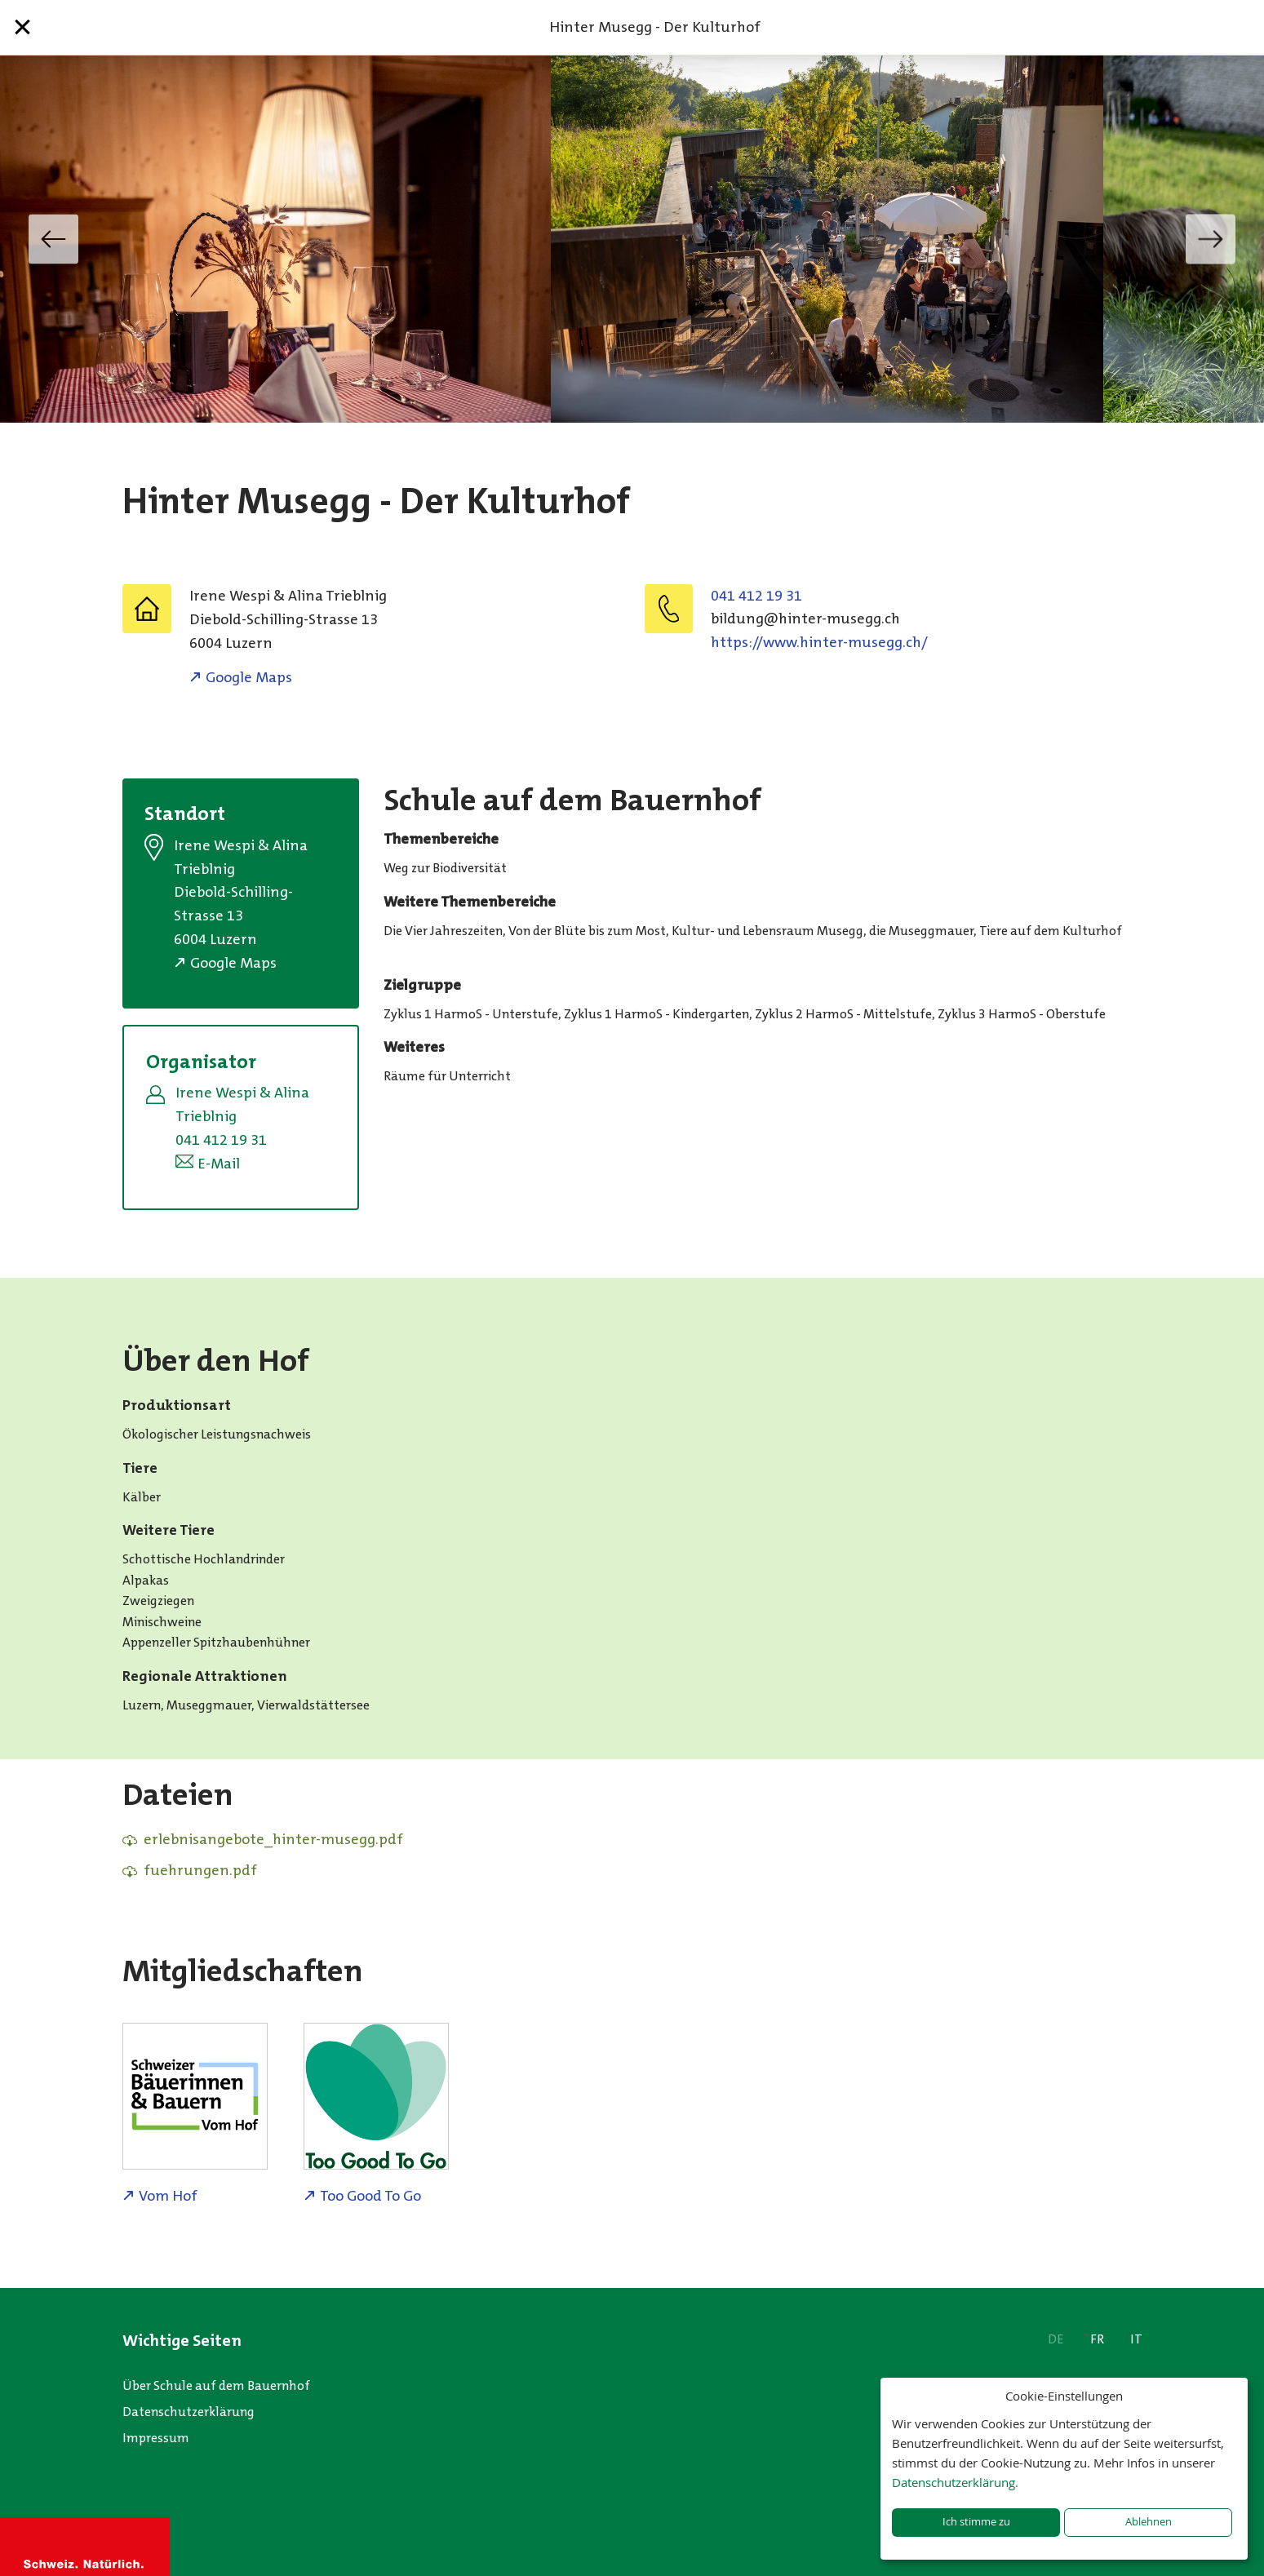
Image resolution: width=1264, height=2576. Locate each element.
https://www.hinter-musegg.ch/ (819, 642)
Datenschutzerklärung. (955, 2482)
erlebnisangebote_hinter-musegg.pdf (273, 1839)
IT (1136, 2339)
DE (1056, 2339)
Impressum (155, 2437)
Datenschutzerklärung (188, 2411)
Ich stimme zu (976, 2522)
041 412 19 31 (756, 595)
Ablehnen (1148, 2522)
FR (1097, 2339)
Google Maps (249, 677)
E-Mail (218, 1163)
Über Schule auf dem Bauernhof (216, 2385)
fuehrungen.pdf (200, 1870)
